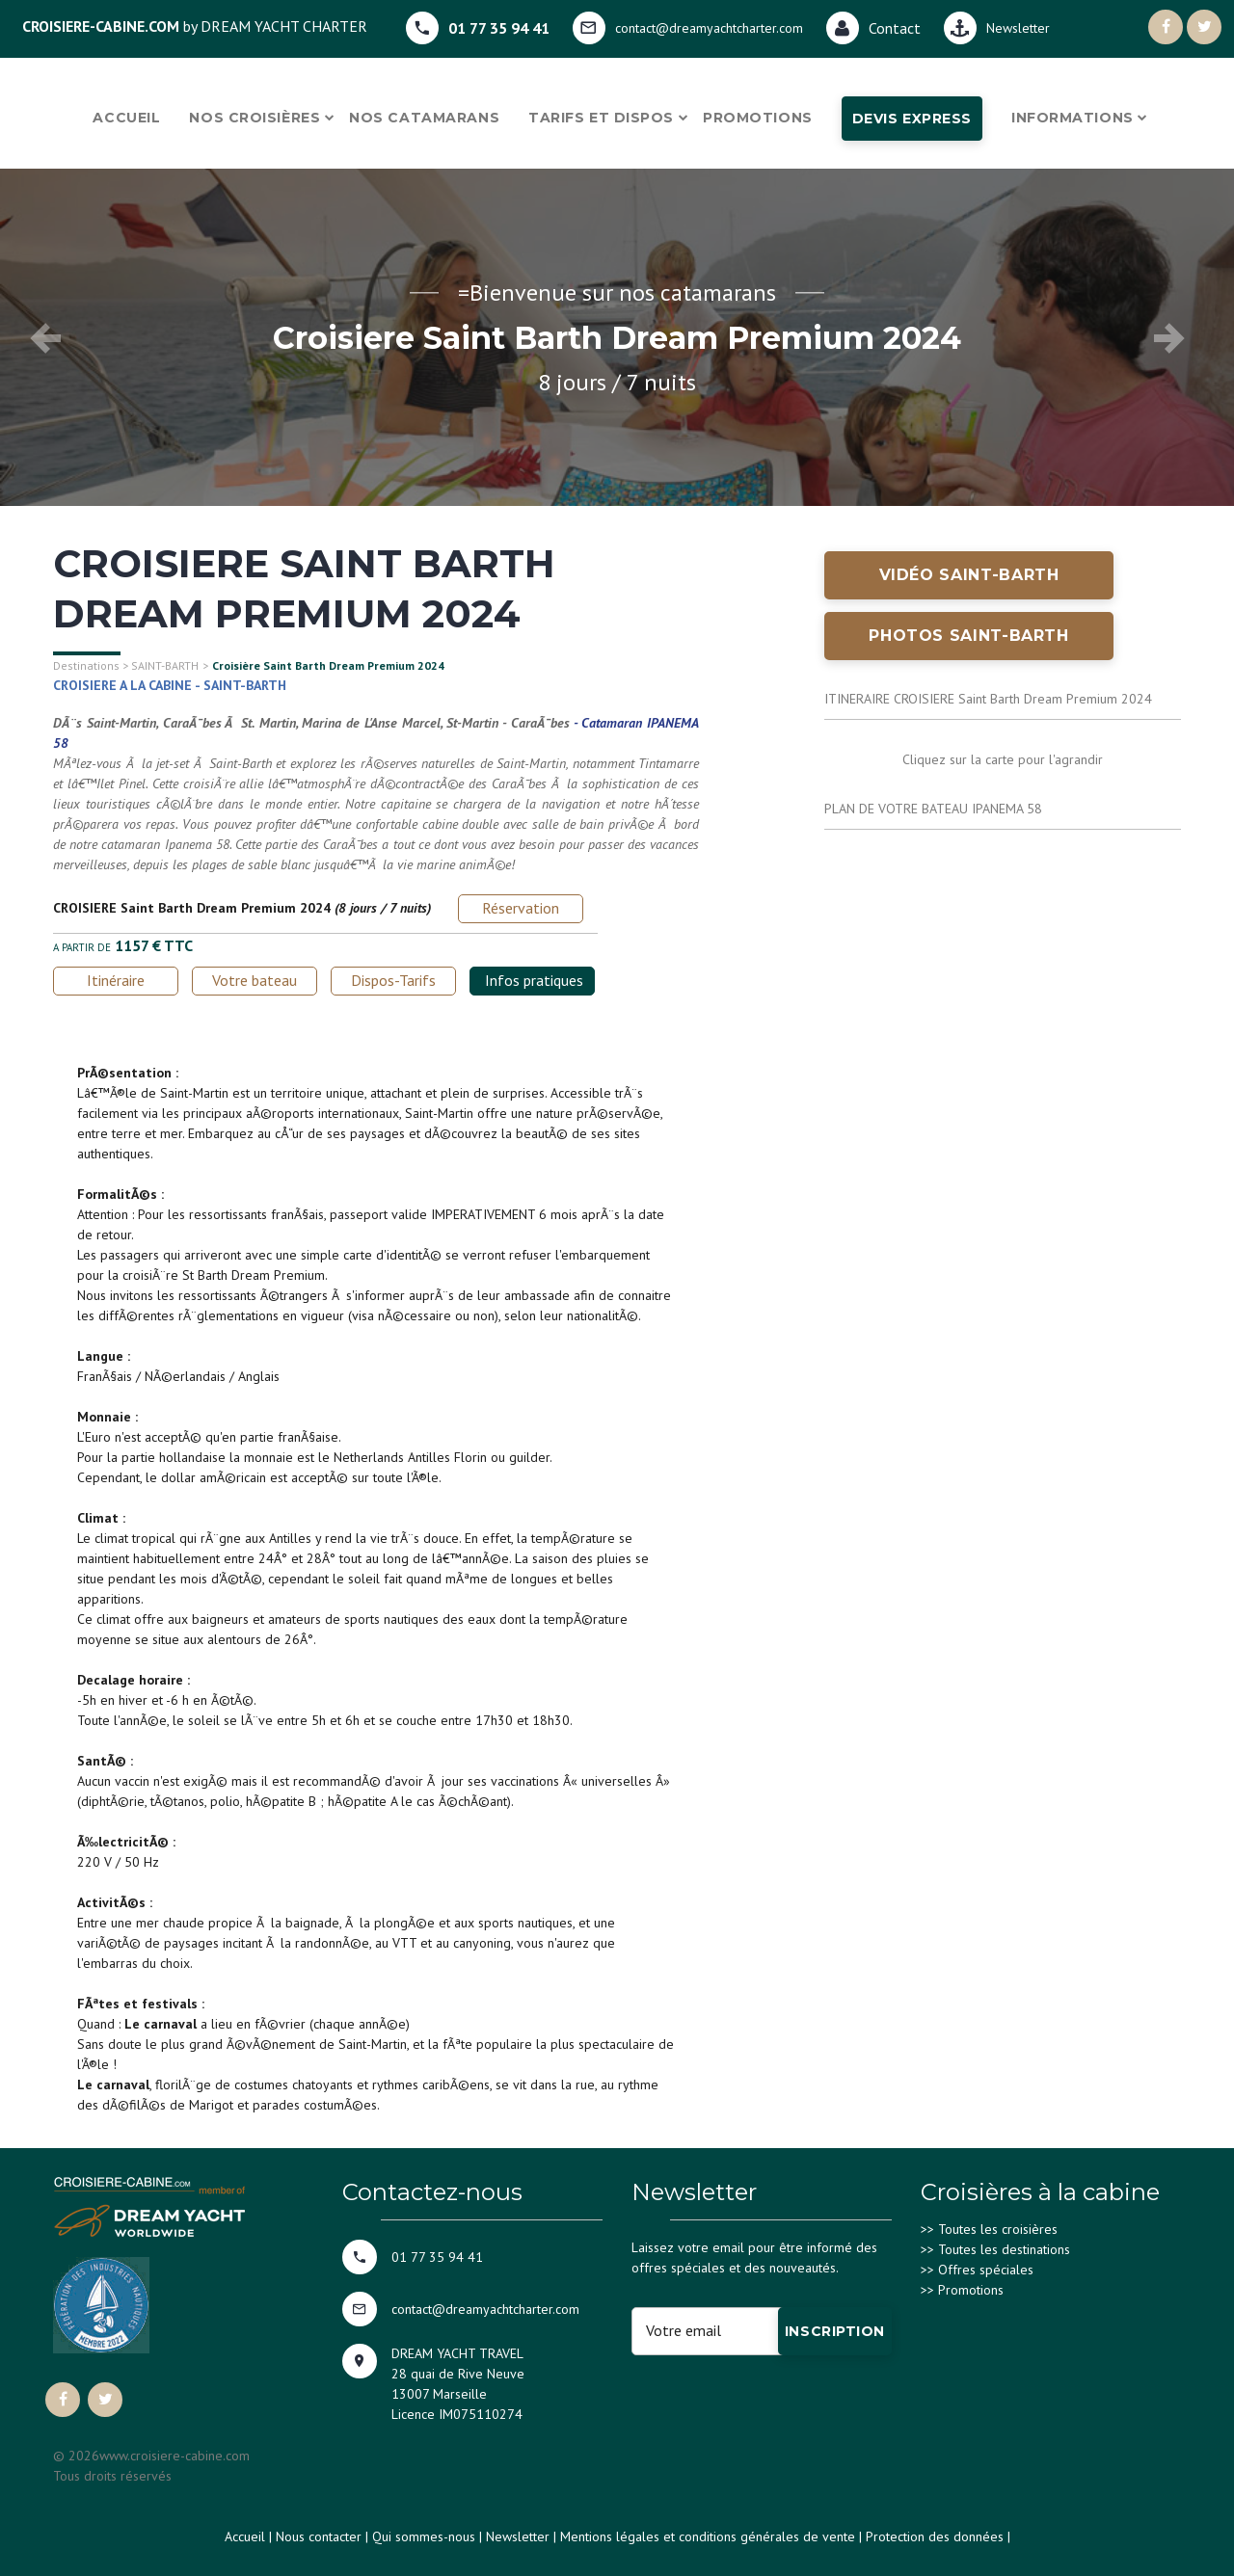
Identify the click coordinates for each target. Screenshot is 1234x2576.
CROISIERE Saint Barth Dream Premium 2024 (192, 907)
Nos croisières (254, 117)
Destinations (86, 665)
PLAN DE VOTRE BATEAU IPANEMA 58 (933, 808)
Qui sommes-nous (423, 2536)
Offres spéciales (985, 2269)
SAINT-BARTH (165, 665)
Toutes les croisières (998, 2229)
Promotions (758, 117)
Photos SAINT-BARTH (969, 635)
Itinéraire (116, 980)
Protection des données (935, 2536)
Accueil (126, 117)
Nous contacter (319, 2536)
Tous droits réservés (112, 2475)
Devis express (912, 118)
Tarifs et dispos (601, 117)
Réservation (520, 907)
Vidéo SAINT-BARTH (969, 575)
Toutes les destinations (1004, 2249)
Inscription (835, 2331)
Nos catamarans (424, 117)
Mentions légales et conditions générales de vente (707, 2536)
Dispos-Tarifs (393, 980)
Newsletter (518, 2536)
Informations (1072, 117)
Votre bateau (254, 980)
